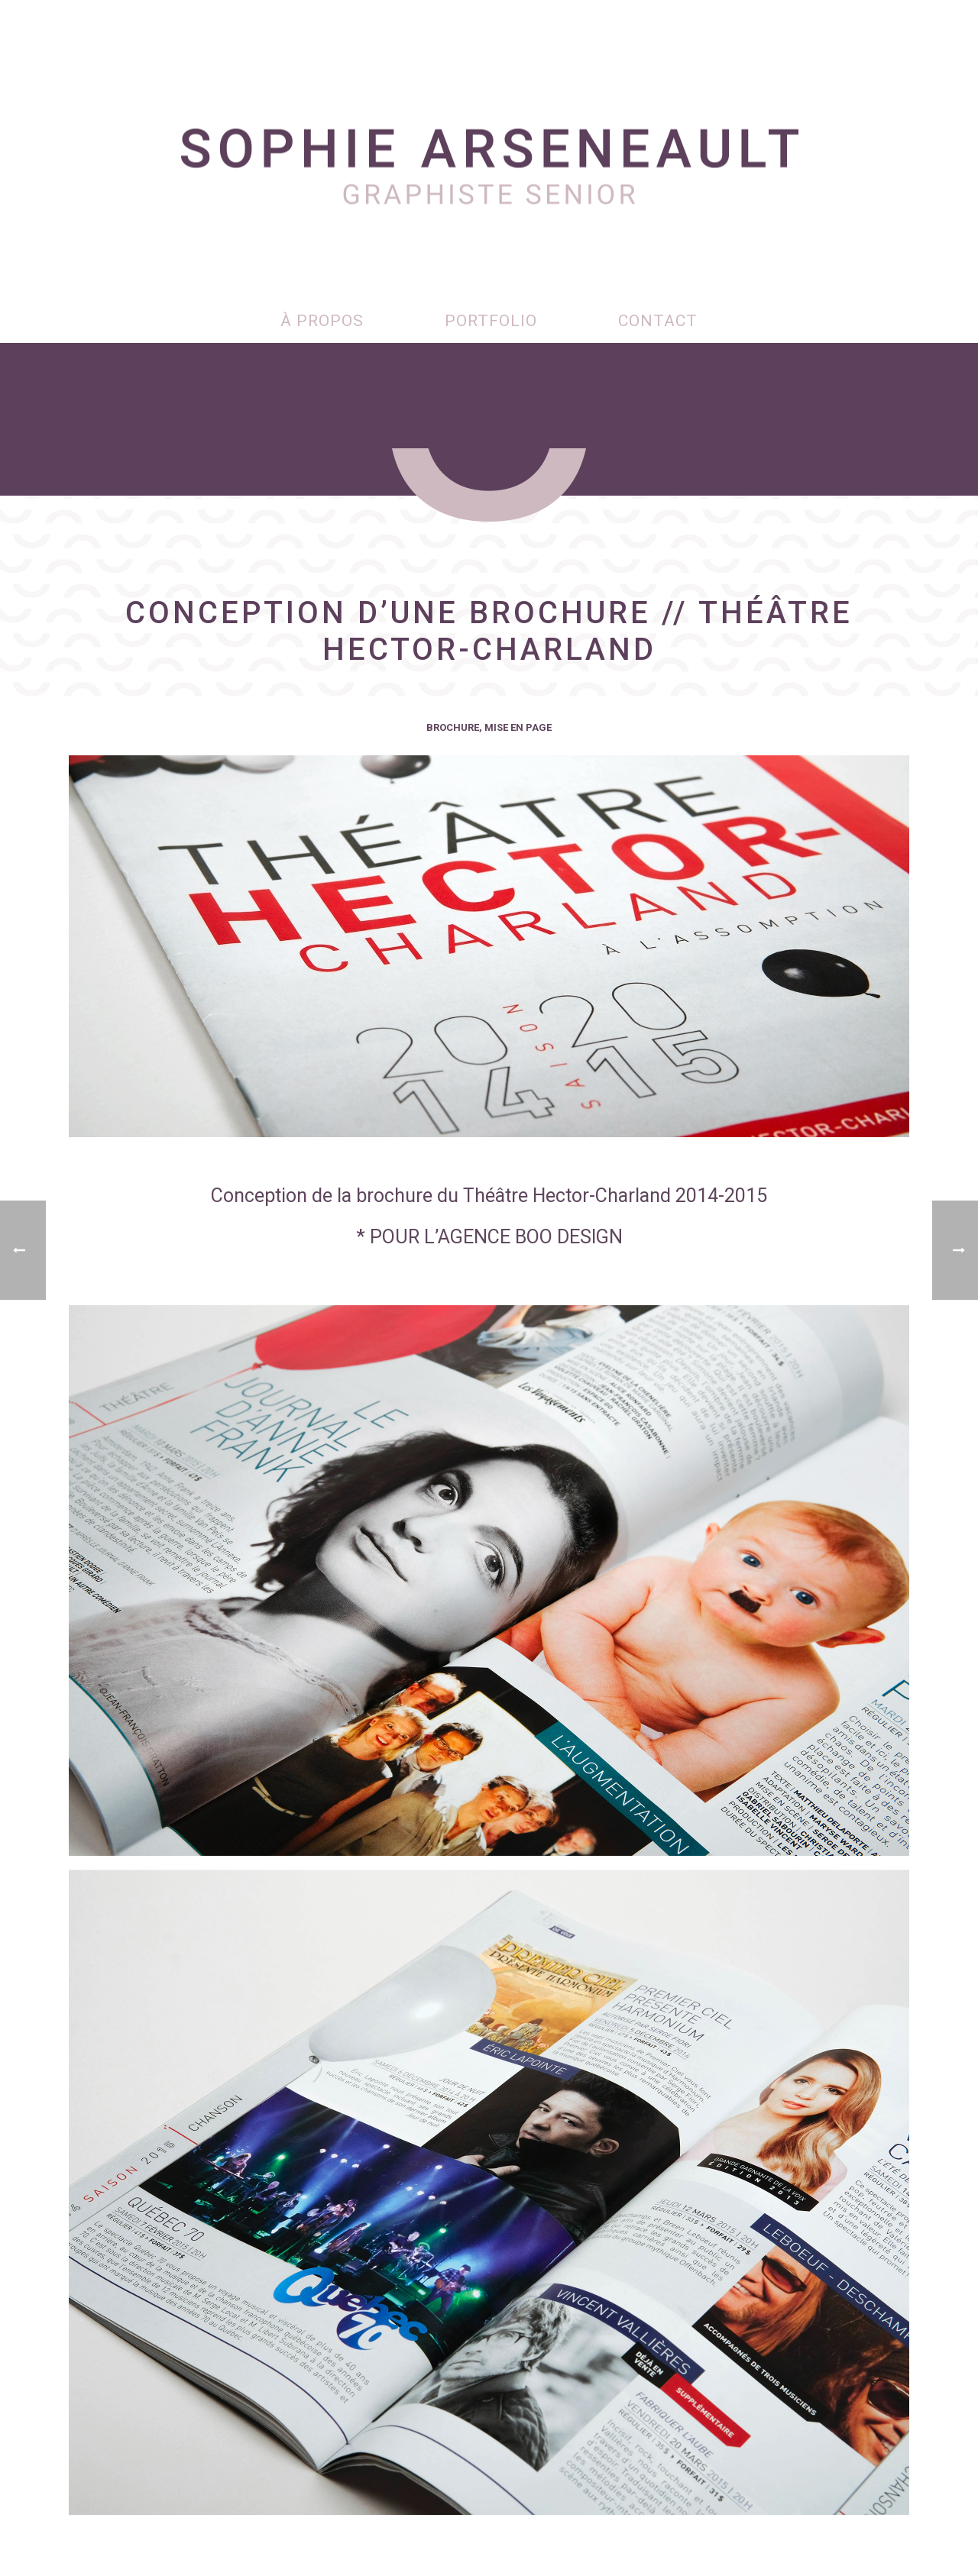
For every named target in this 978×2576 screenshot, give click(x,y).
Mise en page (518, 727)
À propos (322, 321)
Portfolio (491, 321)
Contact (658, 321)
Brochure (452, 727)
